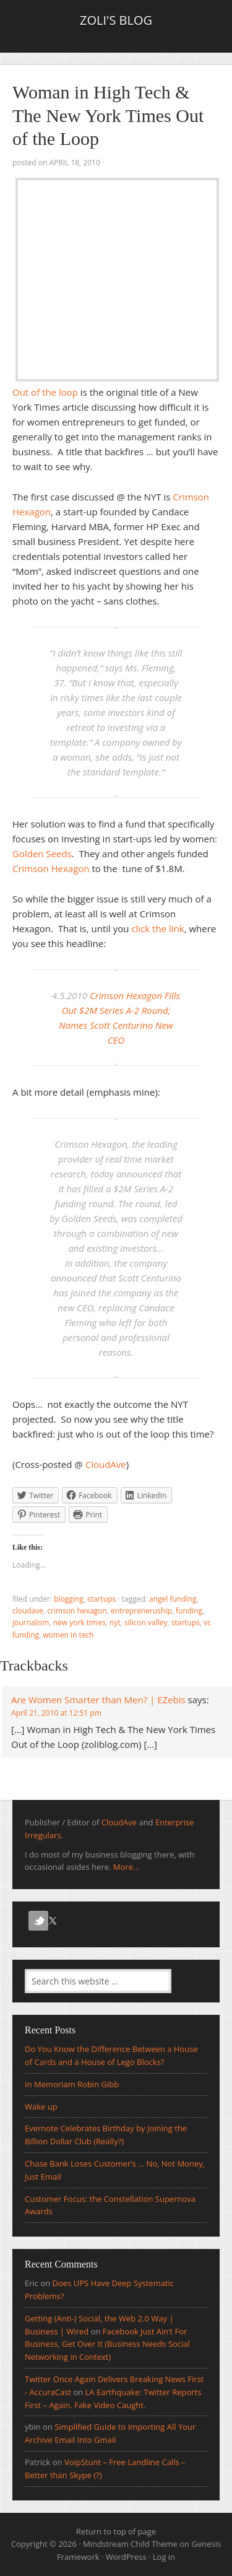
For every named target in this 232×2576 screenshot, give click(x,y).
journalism (30, 1622)
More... (126, 1866)
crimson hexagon (76, 1610)
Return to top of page (116, 2531)
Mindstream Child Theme (130, 2543)
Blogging (69, 1599)
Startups (101, 1599)
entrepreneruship (141, 1610)
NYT (115, 1622)
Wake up (41, 2106)
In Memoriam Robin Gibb (72, 2084)
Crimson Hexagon (51, 868)
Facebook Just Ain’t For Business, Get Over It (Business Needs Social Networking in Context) (107, 2344)
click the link (157, 928)
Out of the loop (45, 392)
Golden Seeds (42, 853)
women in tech (68, 1635)
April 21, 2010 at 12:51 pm (56, 1713)
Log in (164, 2556)
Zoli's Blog (116, 20)
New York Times (79, 1622)
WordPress (126, 2556)
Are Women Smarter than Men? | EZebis (98, 1699)
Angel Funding (172, 1599)
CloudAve (105, 1464)
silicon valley (146, 1622)
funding (189, 1610)
